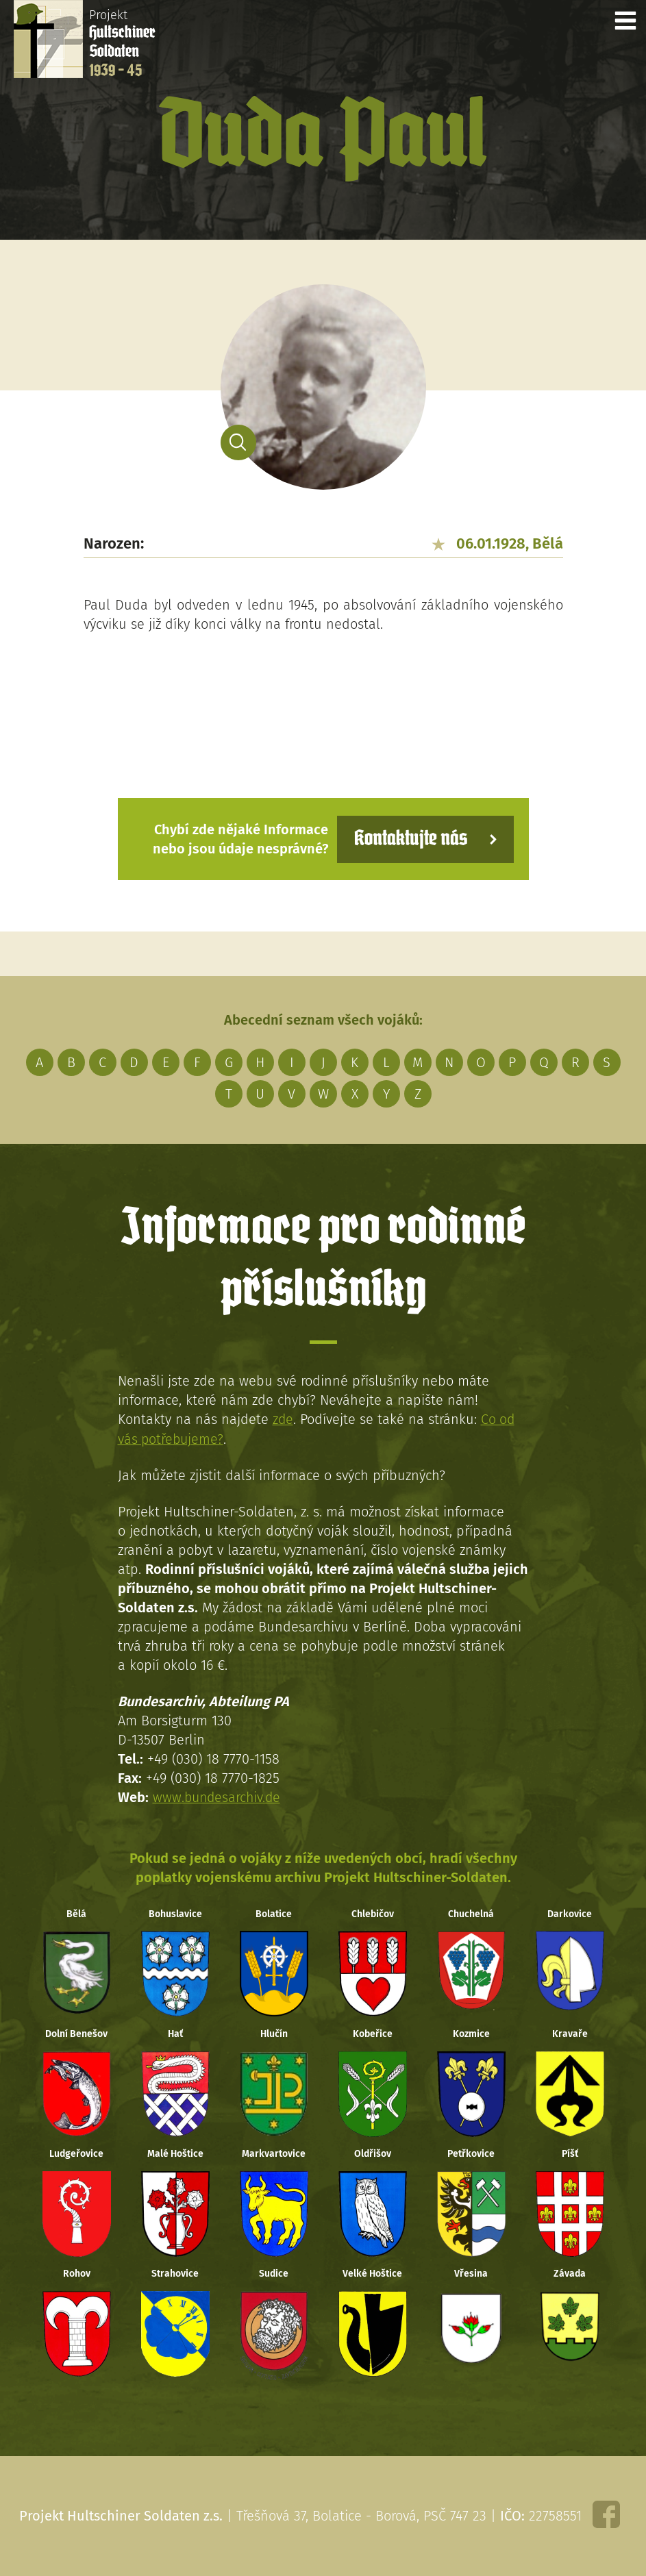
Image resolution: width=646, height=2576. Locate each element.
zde (283, 1419)
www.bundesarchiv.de (218, 1796)
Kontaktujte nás (408, 839)
